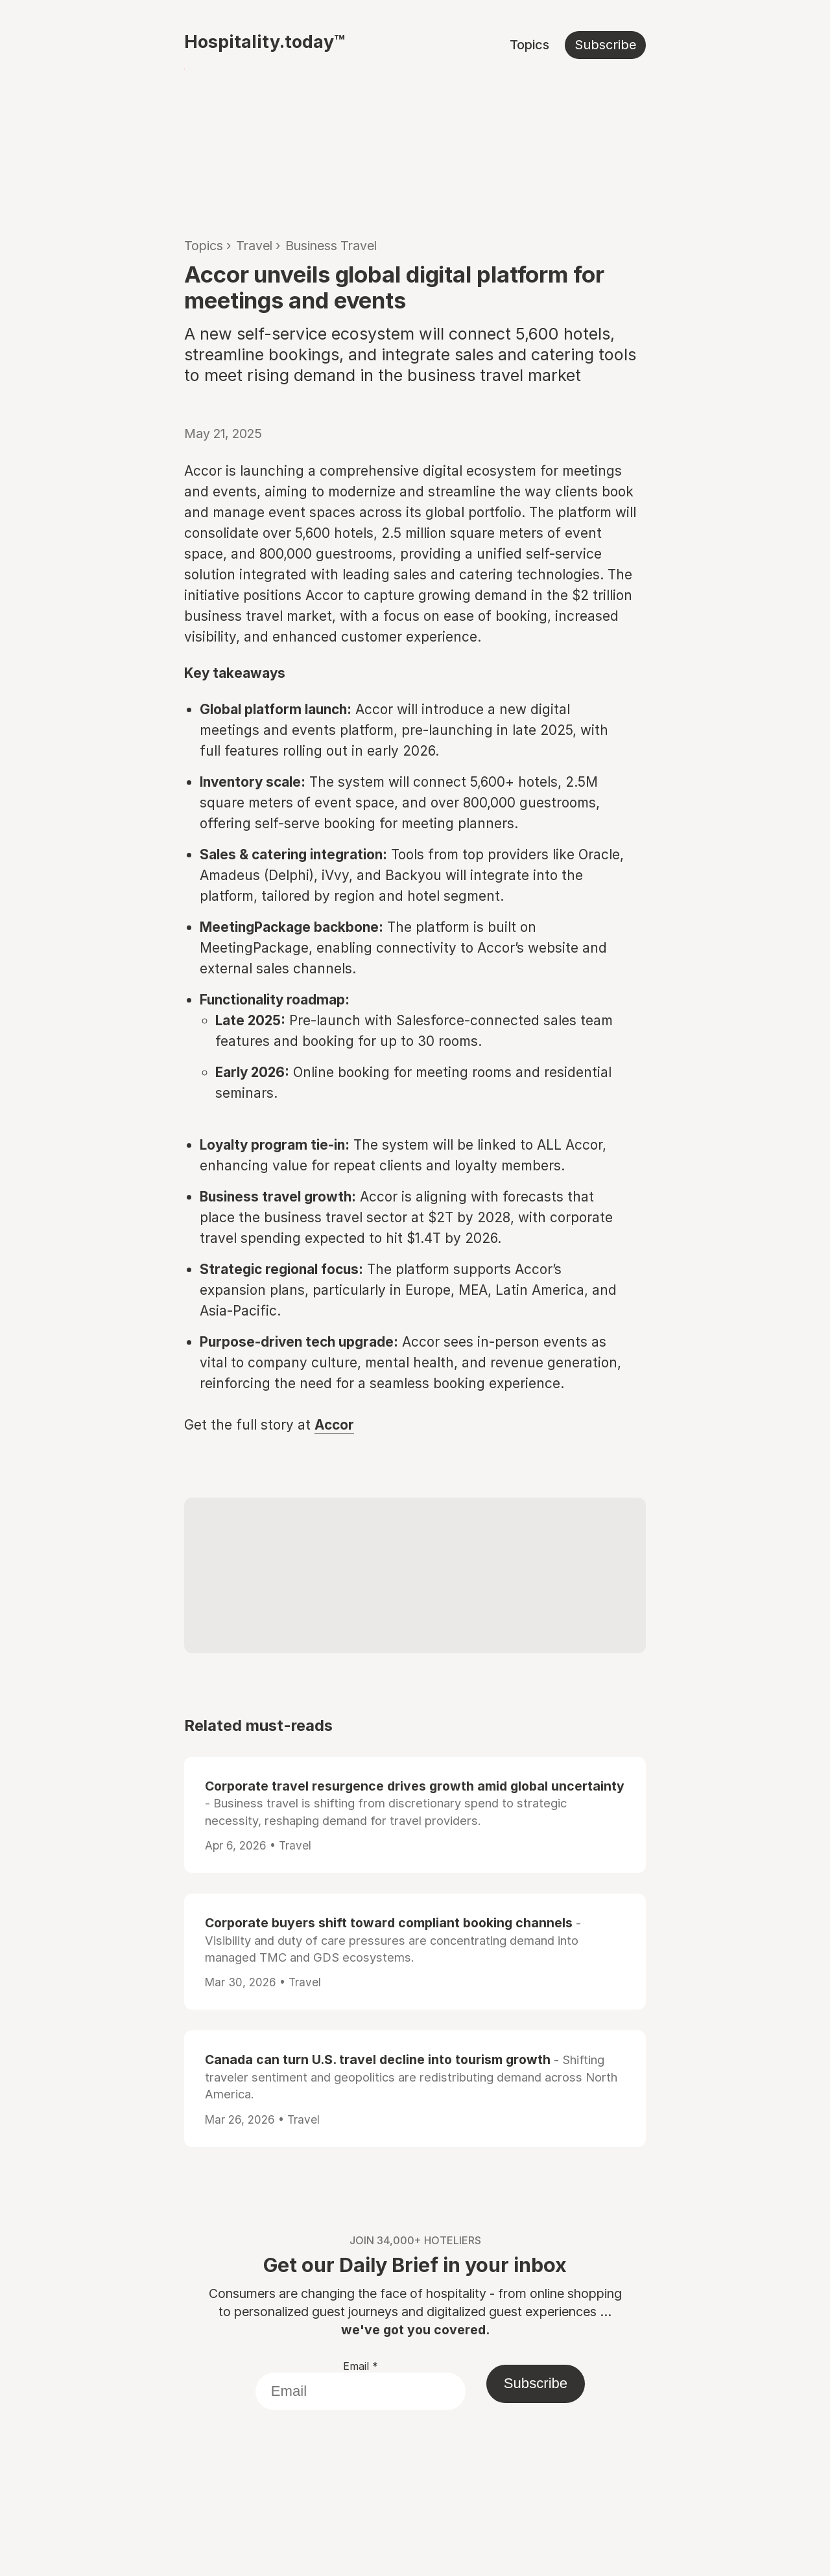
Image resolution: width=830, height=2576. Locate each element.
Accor (334, 1425)
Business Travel (331, 245)
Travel (254, 245)
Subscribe (605, 44)
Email (360, 2366)
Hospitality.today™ (264, 41)
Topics (529, 44)
